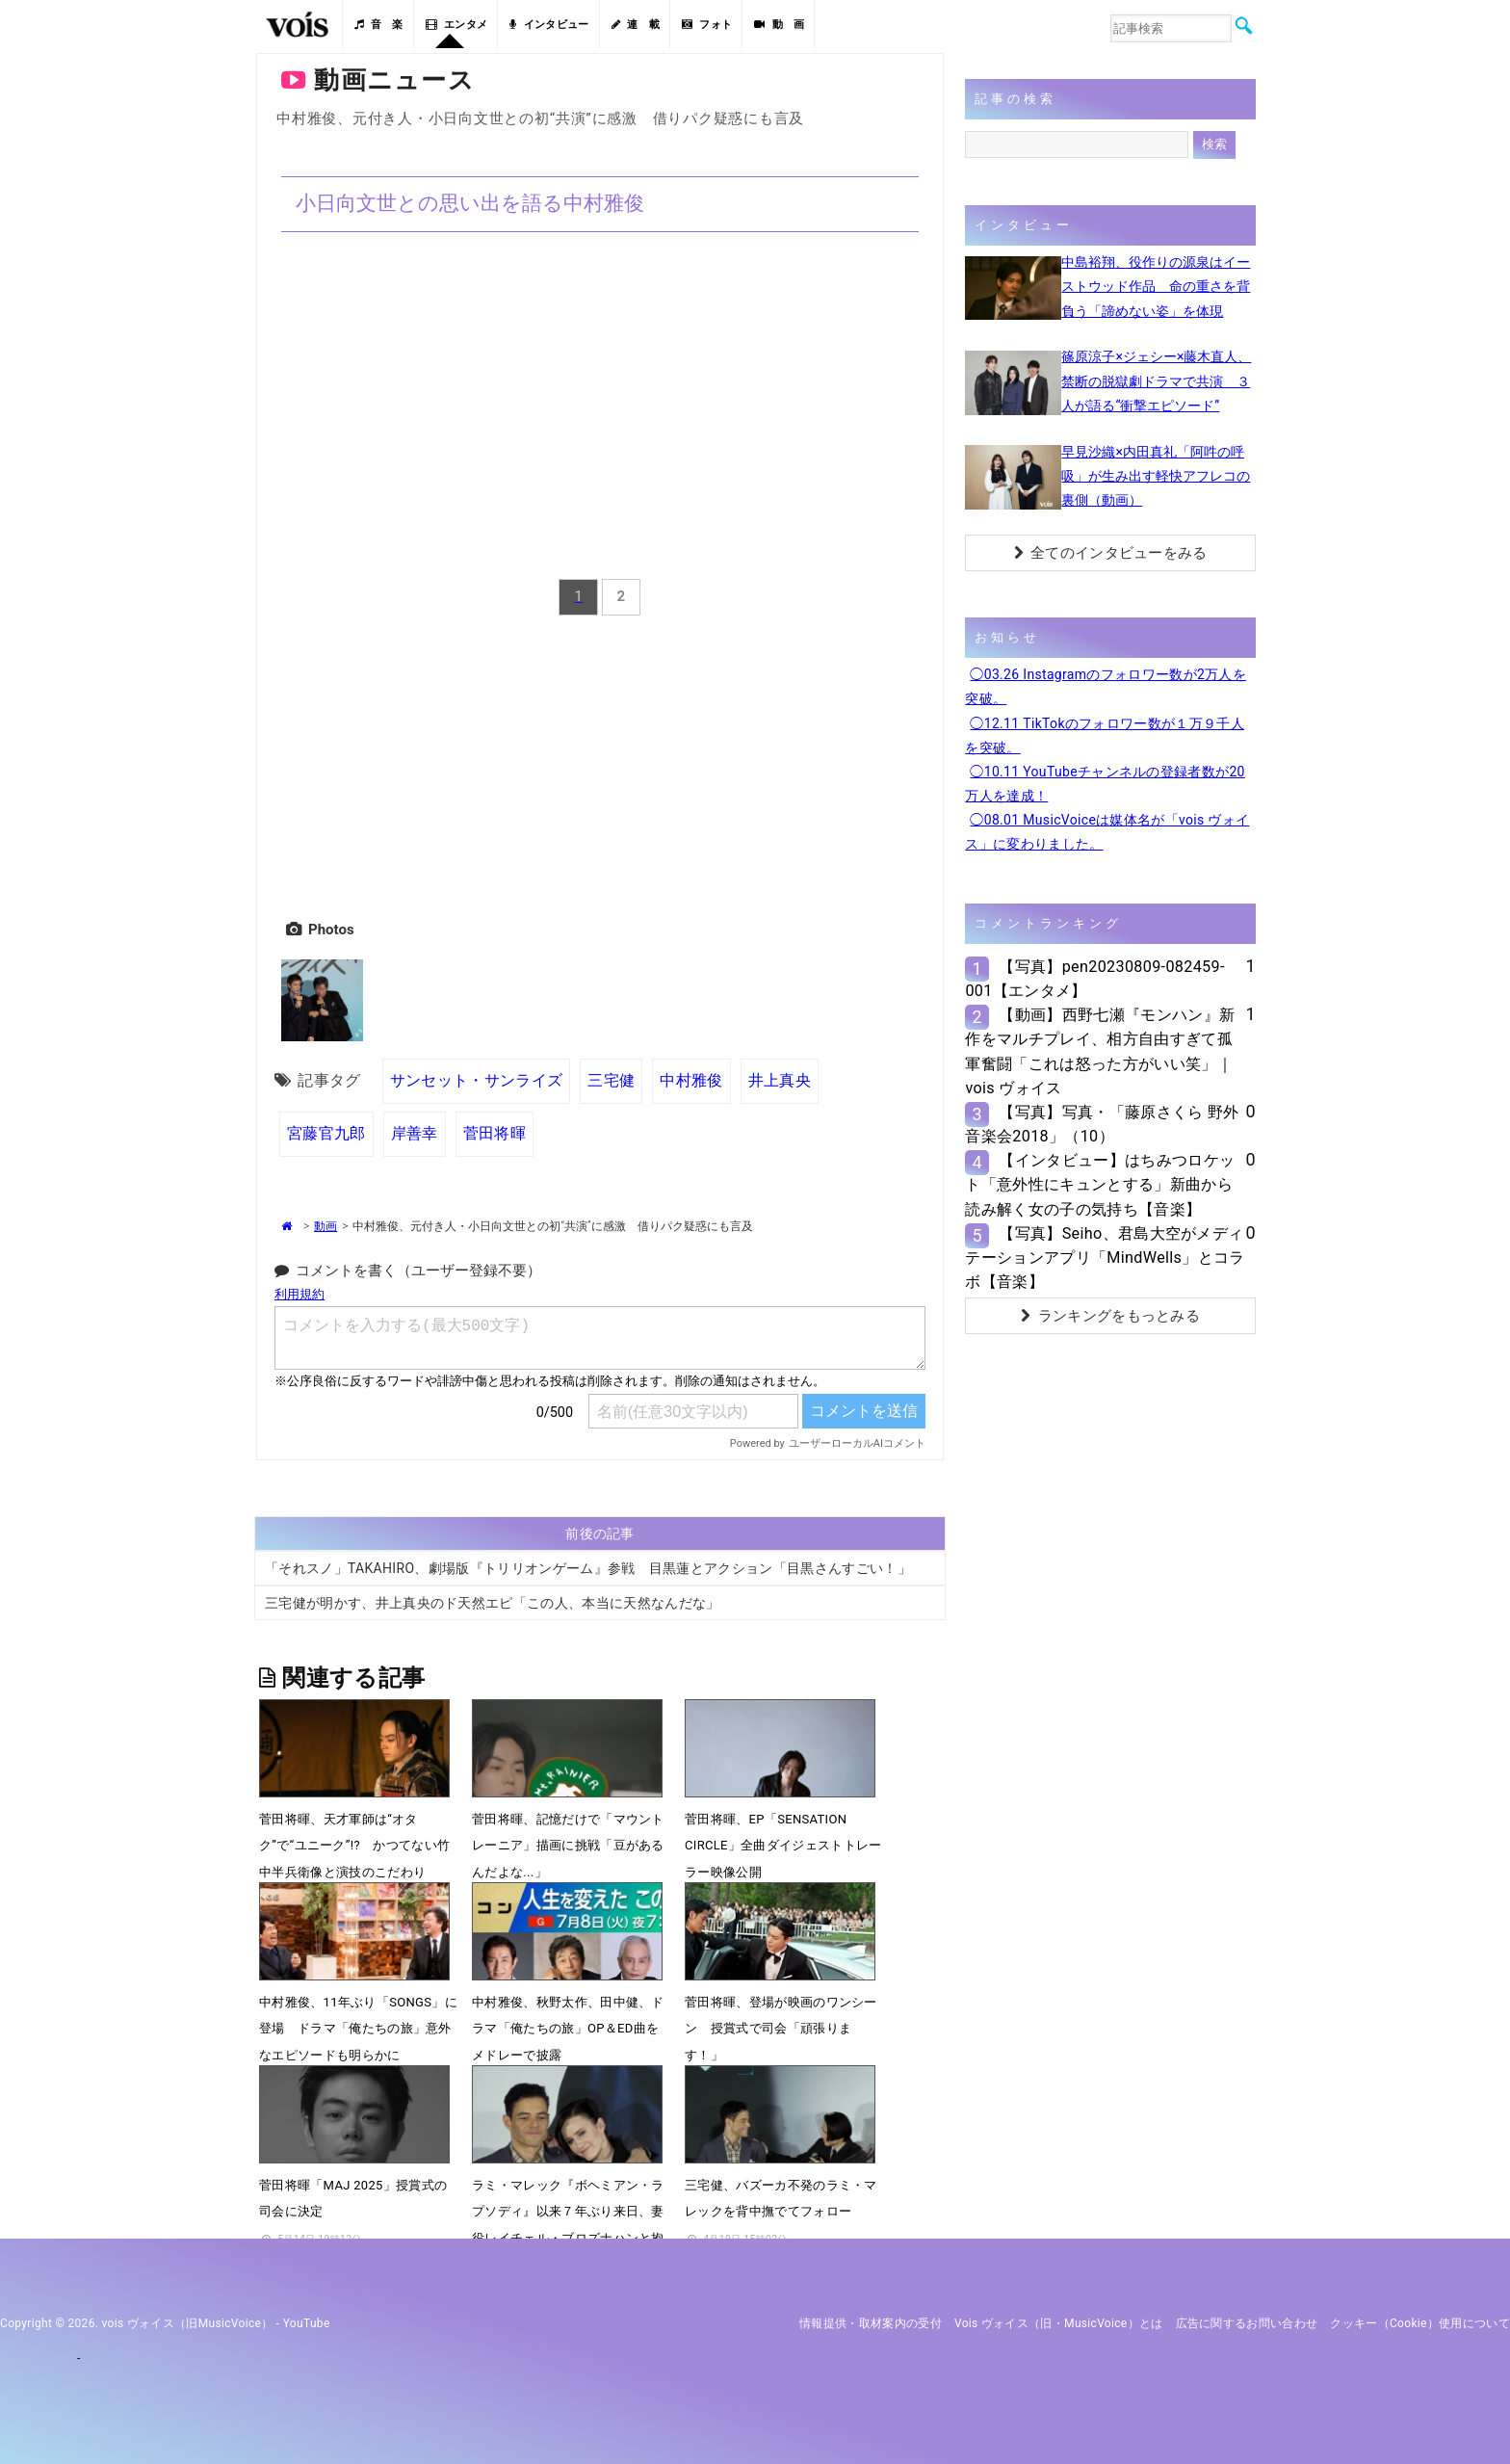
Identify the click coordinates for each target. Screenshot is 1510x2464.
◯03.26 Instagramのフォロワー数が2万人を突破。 (1105, 686)
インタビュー (548, 24)
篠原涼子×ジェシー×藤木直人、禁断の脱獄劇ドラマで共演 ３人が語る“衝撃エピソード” (1156, 380)
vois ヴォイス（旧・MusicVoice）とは (1058, 2323)
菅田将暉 (494, 1133)
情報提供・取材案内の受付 (870, 2323)
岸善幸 (414, 1133)
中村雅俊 (691, 1080)
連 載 (636, 24)
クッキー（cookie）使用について (1420, 2323)
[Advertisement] (600, 764)
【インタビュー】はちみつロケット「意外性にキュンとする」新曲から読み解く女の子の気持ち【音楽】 (1100, 1184)
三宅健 (611, 1080)
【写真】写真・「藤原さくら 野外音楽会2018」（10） (1101, 1124)
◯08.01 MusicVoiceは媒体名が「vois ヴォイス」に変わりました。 (1107, 832)
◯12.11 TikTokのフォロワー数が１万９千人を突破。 (1104, 735)
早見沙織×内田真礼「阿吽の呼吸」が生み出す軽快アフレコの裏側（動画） (1155, 476)
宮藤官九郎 (326, 1133)
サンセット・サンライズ (476, 1080)
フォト (707, 24)
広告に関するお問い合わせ (1247, 2323)
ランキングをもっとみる (1110, 1315)
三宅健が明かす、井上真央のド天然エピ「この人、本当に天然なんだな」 (492, 1603)
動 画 (779, 24)
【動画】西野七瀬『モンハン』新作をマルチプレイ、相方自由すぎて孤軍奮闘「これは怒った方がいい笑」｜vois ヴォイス (1100, 1051)
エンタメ (457, 24)
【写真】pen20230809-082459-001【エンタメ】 (1094, 978)
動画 (325, 1226)
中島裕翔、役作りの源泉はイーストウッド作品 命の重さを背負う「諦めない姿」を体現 (1155, 286)
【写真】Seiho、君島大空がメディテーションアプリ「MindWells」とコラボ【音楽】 (1104, 1257)
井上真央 (779, 1080)
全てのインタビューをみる (1111, 553)
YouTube (306, 2323)
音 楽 (378, 24)
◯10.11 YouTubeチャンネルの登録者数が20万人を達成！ (1104, 783)
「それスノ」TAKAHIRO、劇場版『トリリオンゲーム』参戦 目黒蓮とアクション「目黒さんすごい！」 (588, 1568)
